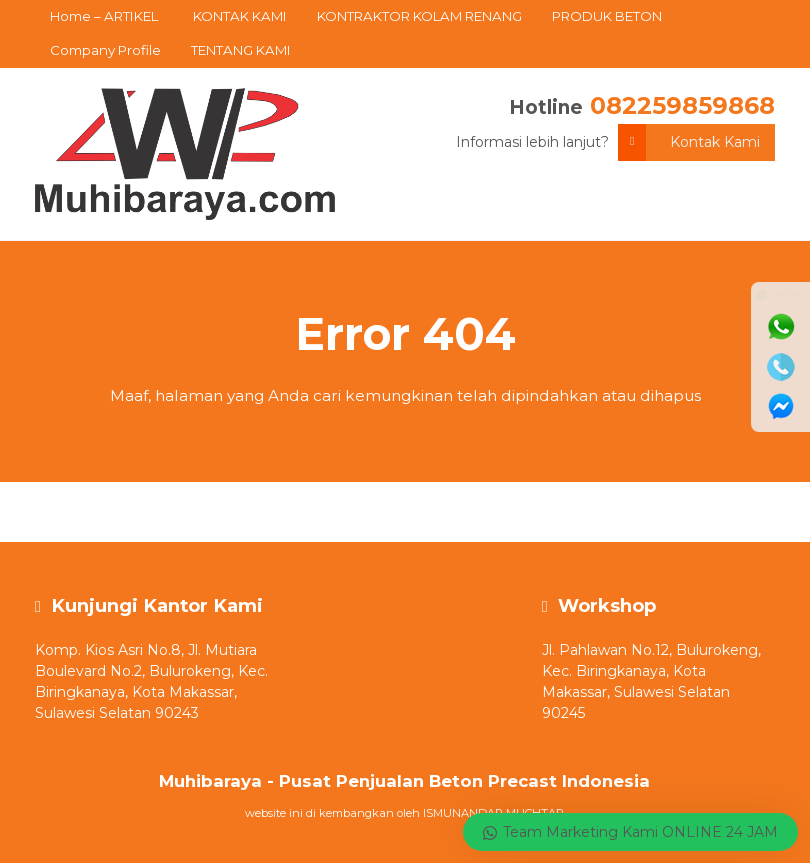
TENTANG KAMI (241, 50)
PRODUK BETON (607, 16)
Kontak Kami (689, 142)
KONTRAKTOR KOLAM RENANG (419, 16)
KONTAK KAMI (240, 16)
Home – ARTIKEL (104, 16)
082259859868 (682, 105)
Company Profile (105, 50)
